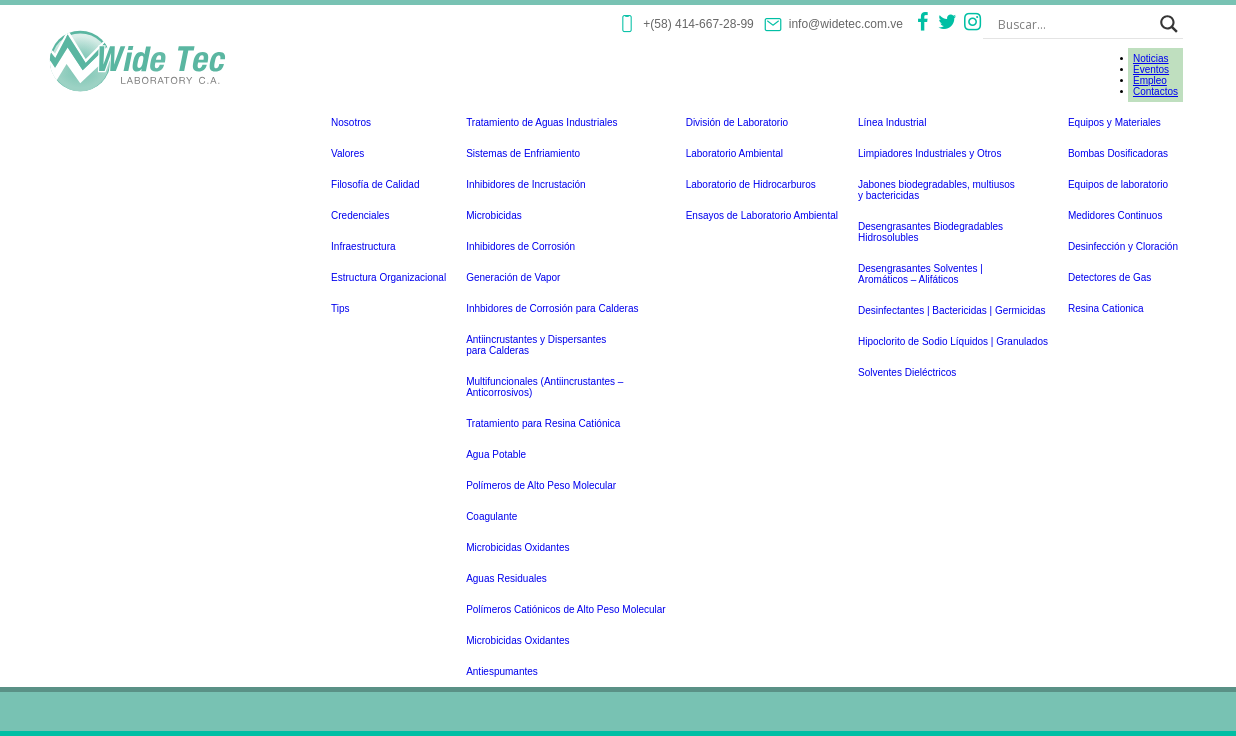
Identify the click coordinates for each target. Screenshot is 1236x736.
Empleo (1150, 80)
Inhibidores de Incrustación (526, 184)
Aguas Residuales (506, 578)
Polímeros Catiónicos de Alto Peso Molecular (566, 609)
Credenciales (360, 215)
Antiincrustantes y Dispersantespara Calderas (536, 345)
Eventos (1151, 69)
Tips (340, 308)
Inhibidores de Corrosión (520, 246)
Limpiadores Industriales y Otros (929, 153)
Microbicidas (494, 215)
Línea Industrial (892, 122)
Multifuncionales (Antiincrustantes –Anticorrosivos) (544, 387)
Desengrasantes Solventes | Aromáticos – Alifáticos (920, 274)
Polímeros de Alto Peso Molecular (541, 485)
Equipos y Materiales (1114, 122)
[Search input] (1074, 24)
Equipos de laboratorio (1118, 184)
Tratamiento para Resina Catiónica (543, 423)
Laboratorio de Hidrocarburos (751, 184)
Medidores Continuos (1115, 215)
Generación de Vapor (513, 277)
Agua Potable (496, 454)
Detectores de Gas (1109, 277)
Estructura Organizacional (388, 277)
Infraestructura (363, 246)
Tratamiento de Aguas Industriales (541, 122)
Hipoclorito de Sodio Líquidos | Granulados (953, 341)
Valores (347, 153)
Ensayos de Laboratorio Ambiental (762, 215)
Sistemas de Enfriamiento (523, 153)
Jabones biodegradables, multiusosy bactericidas (936, 190)
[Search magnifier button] (1169, 24)
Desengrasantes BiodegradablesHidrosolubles (930, 232)
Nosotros (351, 122)
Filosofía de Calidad (375, 184)
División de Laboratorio (737, 122)
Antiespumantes (502, 671)
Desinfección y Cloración (1123, 246)
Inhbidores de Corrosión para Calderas (552, 308)
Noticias (1151, 58)
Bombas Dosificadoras (1118, 153)
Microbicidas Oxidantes (517, 547)
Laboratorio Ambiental (734, 153)
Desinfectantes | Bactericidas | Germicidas (952, 310)
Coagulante (491, 516)
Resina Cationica (1106, 308)
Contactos (1155, 91)
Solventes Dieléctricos (907, 372)
